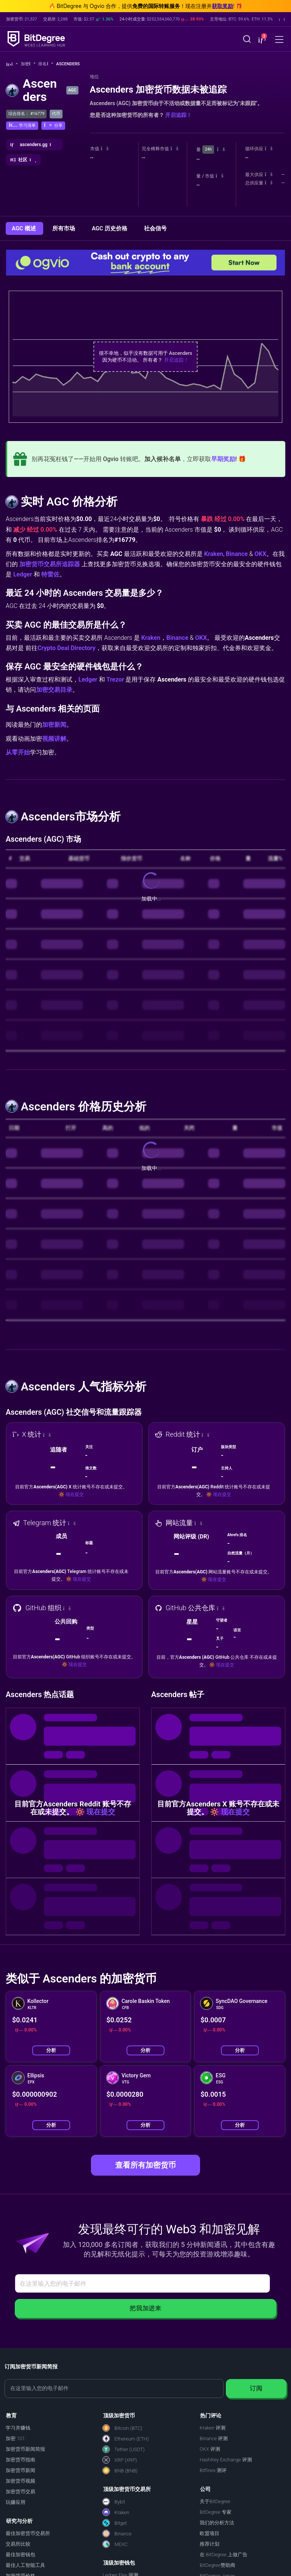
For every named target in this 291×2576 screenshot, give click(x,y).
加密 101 (15, 2438)
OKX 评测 (210, 2449)
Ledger (22, 574)
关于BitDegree (215, 2501)
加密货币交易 (20, 2491)
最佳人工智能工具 (25, 2565)
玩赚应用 (15, 2502)
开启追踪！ (178, 115)
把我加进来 (145, 2308)
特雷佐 (50, 574)
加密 (28, 63)
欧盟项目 (209, 2533)
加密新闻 (54, 724)
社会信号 (155, 228)
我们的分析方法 (217, 2523)
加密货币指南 (20, 2460)
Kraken (213, 553)
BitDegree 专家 (216, 2512)
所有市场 (64, 228)
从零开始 (18, 752)
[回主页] (12, 64)
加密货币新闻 (20, 2470)
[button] (261, 39)
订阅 (256, 2388)
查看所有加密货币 (145, 2165)
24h (208, 149)
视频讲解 (54, 738)
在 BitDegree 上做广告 (223, 2554)
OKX (260, 553)
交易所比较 (18, 2544)
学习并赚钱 (18, 2428)
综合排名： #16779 (26, 113)
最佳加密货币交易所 (28, 2533)
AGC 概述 (24, 228)
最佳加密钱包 (20, 2554)
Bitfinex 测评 (213, 2470)
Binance (237, 553)
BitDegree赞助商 (217, 2565)
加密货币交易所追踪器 (49, 564)
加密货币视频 (20, 2481)
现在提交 (75, 1494)
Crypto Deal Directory (66, 648)
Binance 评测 (214, 2438)
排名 (45, 63)
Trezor (115, 679)
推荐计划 (209, 2544)
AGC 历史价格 (110, 228)
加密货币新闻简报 (25, 2449)
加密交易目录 (54, 689)
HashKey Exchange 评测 (226, 2460)
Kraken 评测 (212, 2428)
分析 (51, 2050)
